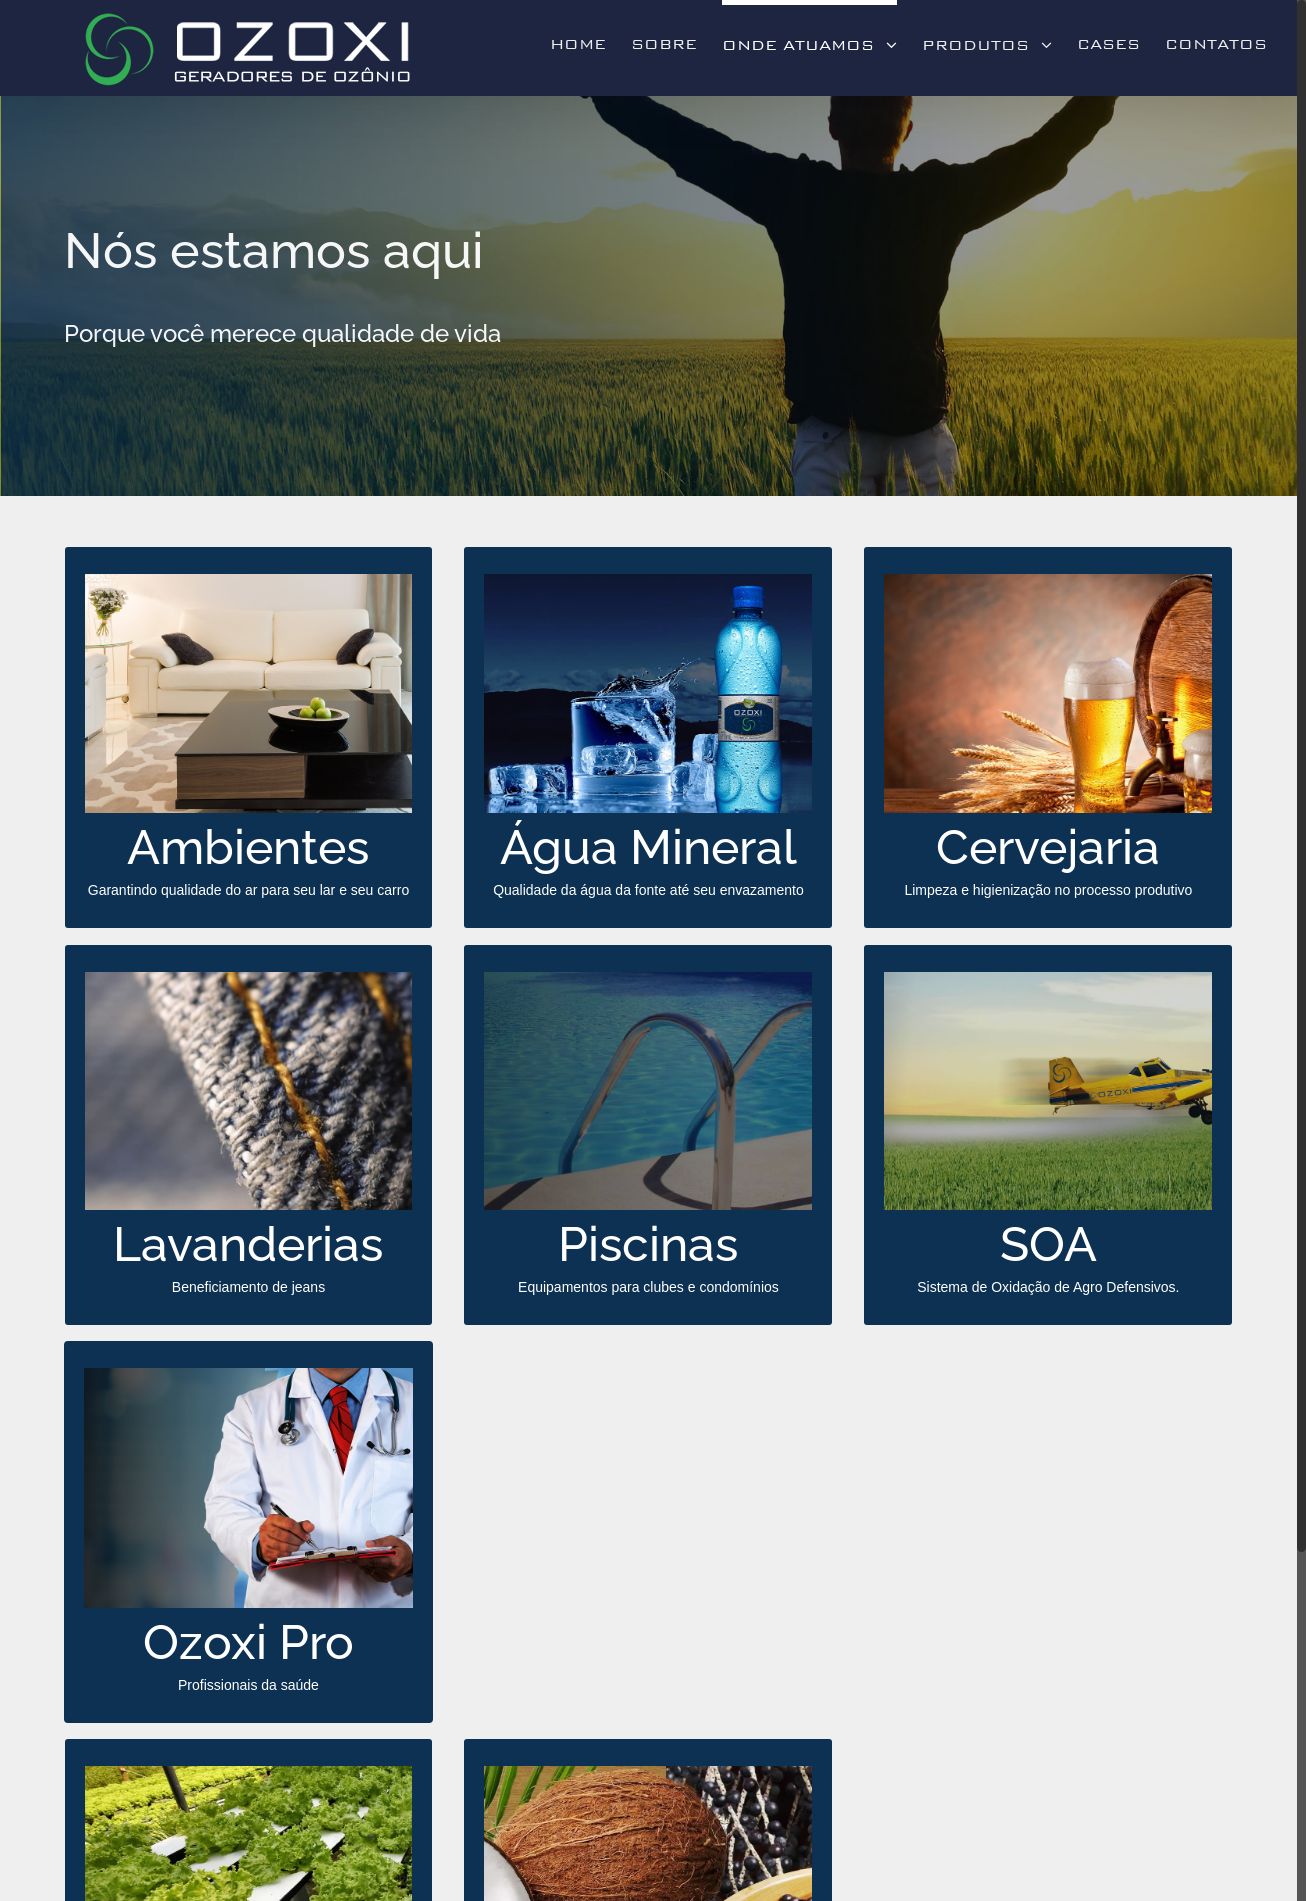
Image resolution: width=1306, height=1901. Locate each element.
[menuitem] (590, 42)
